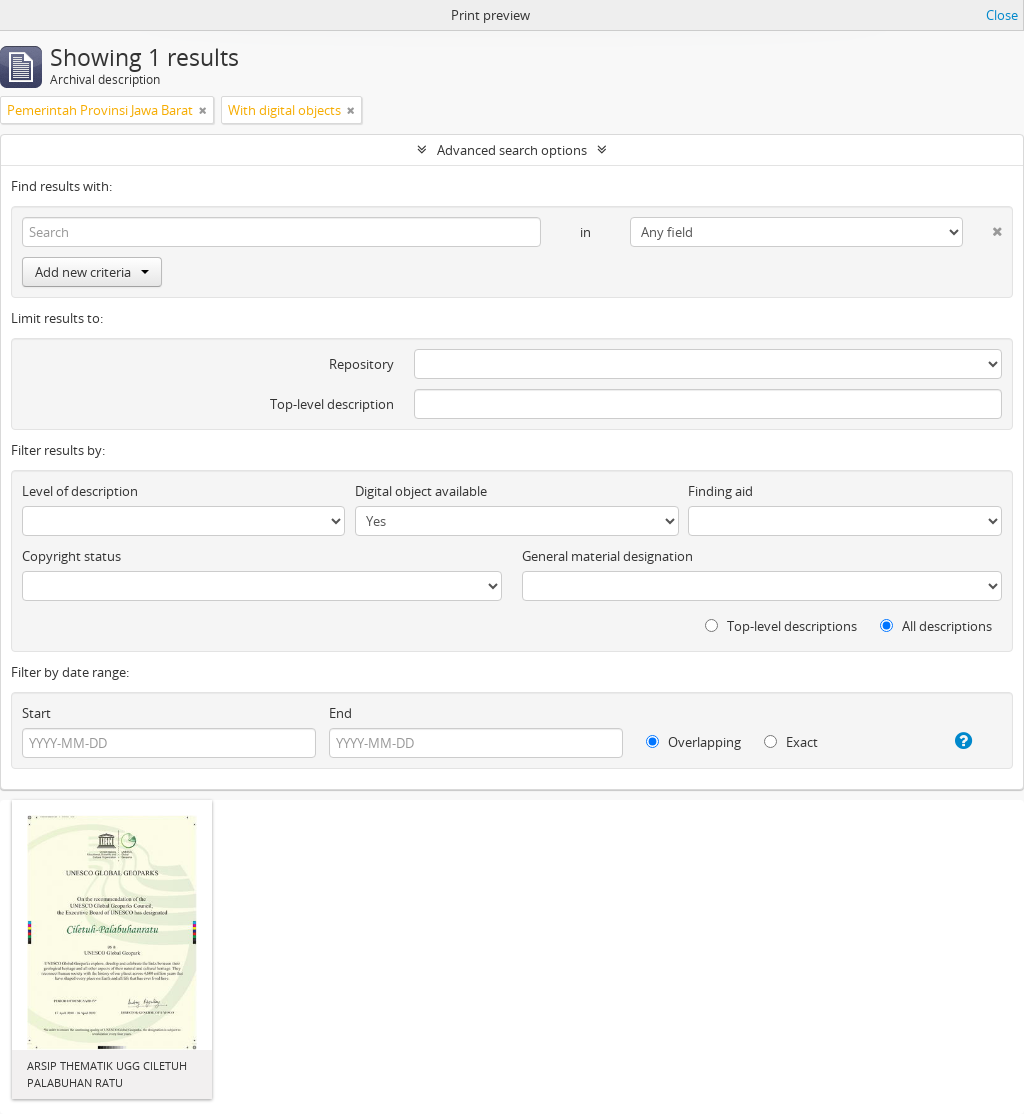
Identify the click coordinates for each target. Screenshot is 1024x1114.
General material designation (607, 556)
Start (36, 713)
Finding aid (720, 491)
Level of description (80, 491)
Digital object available (421, 491)
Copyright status (71, 556)
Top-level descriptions (781, 626)
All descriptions (936, 626)
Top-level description (332, 404)
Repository (361, 364)
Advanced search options (512, 150)
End (340, 713)
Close (1002, 15)
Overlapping (693, 742)
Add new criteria (92, 272)
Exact (791, 742)
